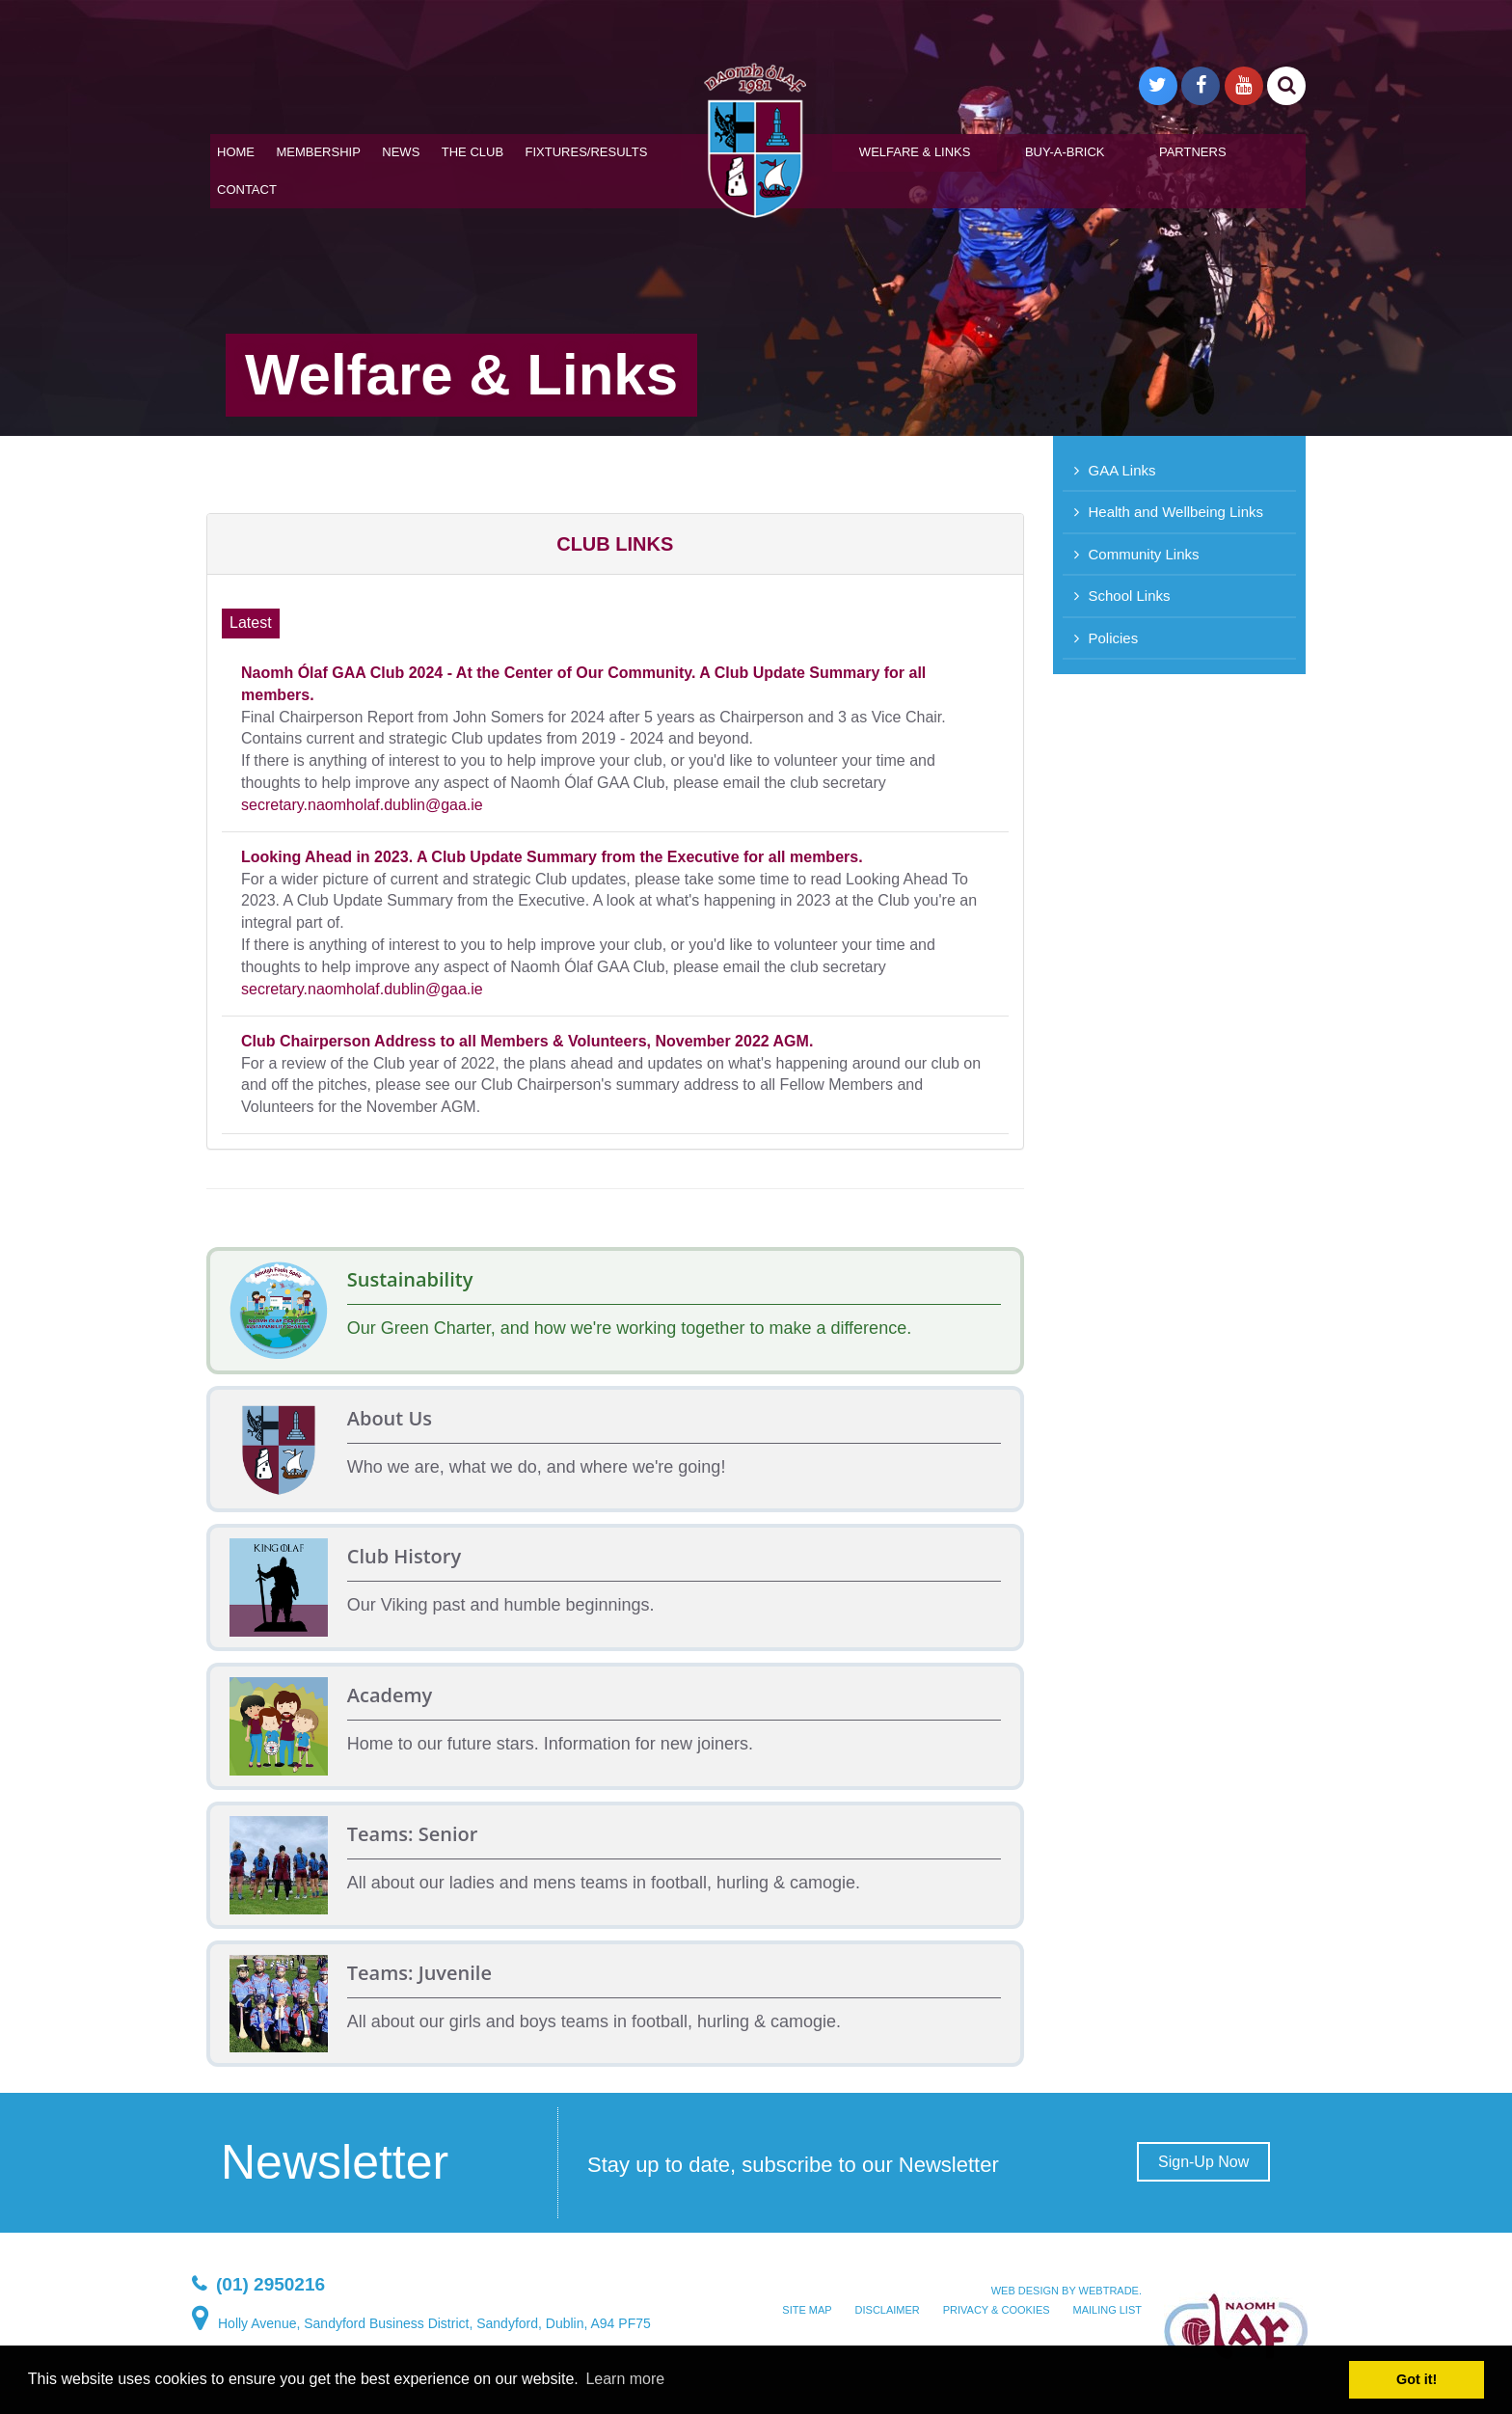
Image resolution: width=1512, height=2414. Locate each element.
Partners (1193, 152)
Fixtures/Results (587, 152)
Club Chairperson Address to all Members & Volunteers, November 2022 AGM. (527, 1041)
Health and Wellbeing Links (1176, 511)
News (400, 152)
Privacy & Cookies (996, 2310)
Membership (318, 152)
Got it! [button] (1416, 2379)
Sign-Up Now (1203, 2162)
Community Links (1144, 554)
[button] (614, 544)
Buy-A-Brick (1065, 152)
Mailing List (1107, 2310)
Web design (1025, 2290)
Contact (247, 189)
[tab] (615, 544)
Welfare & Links (915, 152)
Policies (1114, 638)
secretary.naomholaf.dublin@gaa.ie (362, 805)
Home (236, 152)
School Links (1130, 595)
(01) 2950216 (270, 2284)
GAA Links (1122, 470)
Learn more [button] (624, 2379)
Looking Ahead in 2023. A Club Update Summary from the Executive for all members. (552, 857)
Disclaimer (887, 2310)
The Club (472, 152)
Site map (806, 2310)
